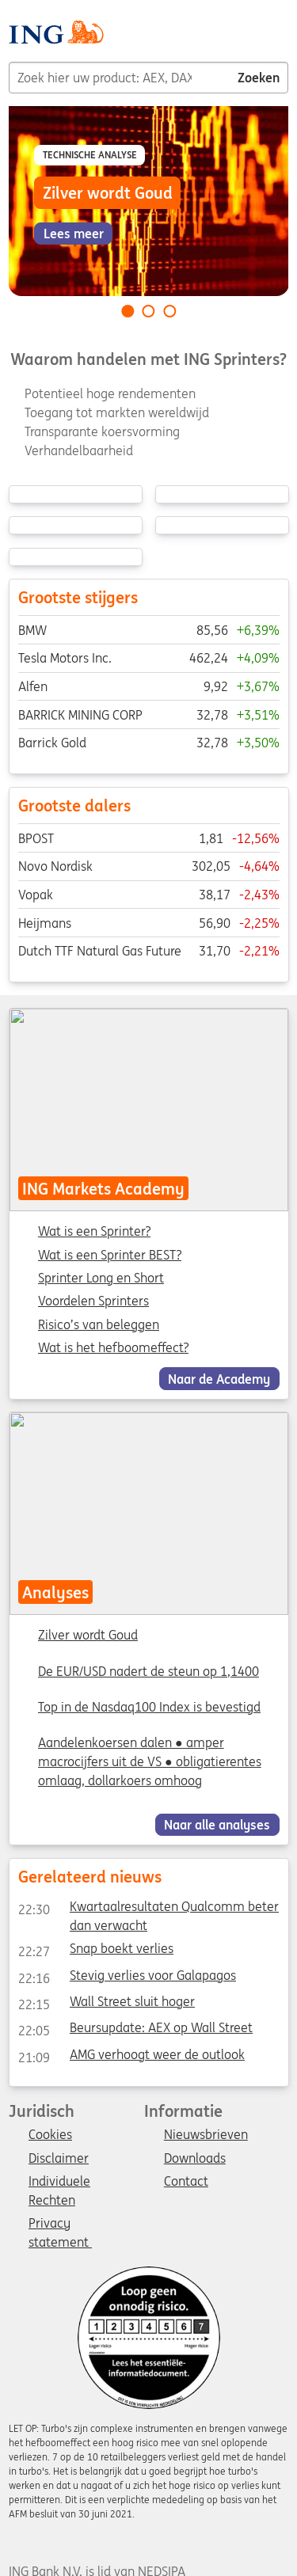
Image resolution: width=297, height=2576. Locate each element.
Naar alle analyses (217, 1825)
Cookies (50, 2135)
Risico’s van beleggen (98, 1324)
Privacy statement (60, 2224)
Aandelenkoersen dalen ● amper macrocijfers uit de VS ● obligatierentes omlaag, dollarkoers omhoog (149, 1762)
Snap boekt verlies (95, 1952)
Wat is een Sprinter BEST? (109, 1255)
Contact (186, 2182)
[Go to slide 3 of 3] (169, 311)
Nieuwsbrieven (206, 2135)
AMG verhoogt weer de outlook (130, 2057)
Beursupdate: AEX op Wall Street (134, 2031)
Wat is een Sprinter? (94, 1232)
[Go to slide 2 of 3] (149, 311)
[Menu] (282, 37)
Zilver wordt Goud (88, 1635)
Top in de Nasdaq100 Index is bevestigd (149, 1707)
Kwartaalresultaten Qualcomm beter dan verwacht (147, 1909)
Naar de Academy (219, 1378)
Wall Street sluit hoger (105, 2004)
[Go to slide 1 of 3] (127, 311)
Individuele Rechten (59, 2182)
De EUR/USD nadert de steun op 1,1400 (148, 1671)
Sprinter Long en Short (101, 1278)
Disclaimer (59, 2159)
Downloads (195, 2159)
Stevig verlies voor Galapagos (126, 1978)
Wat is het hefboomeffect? (113, 1348)
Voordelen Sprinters (93, 1301)
